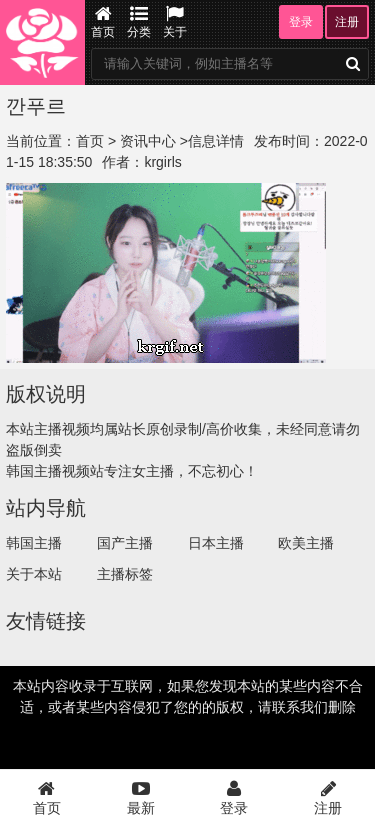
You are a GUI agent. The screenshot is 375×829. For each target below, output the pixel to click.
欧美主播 (306, 543)
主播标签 (125, 574)
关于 (175, 22)
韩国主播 (34, 543)
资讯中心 (148, 141)
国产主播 (125, 543)
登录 (301, 22)
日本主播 (216, 543)
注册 (347, 22)
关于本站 (34, 574)
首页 (103, 22)
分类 (139, 22)
